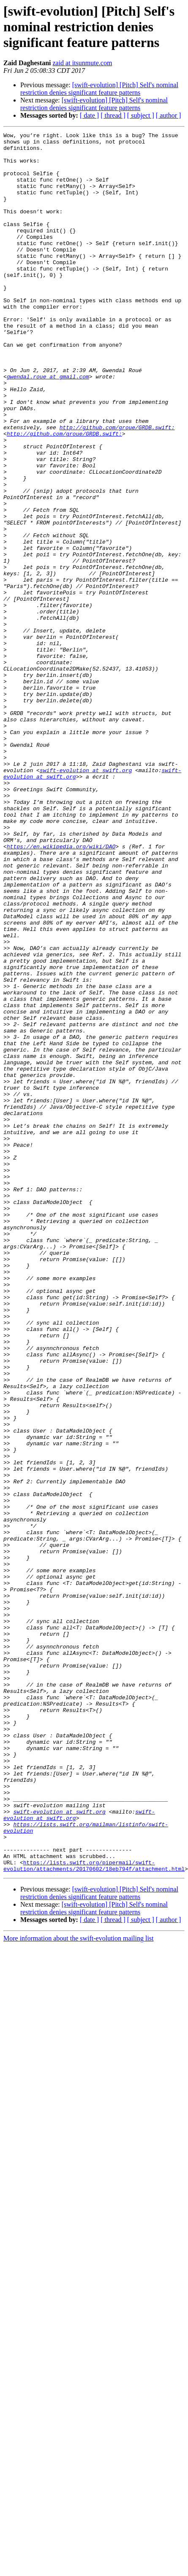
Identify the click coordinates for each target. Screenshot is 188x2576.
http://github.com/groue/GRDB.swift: (117, 479)
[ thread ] (113, 115)
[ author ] (168, 115)
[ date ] (89, 115)
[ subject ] (140, 115)
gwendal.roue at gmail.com (48, 418)
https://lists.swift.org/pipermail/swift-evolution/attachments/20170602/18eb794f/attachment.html (94, 2197)
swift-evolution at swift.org (86, 891)
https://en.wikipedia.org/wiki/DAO (61, 982)
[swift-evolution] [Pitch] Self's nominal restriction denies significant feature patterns (99, 88)
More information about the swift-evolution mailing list (78, 2271)
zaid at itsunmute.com (82, 62)
